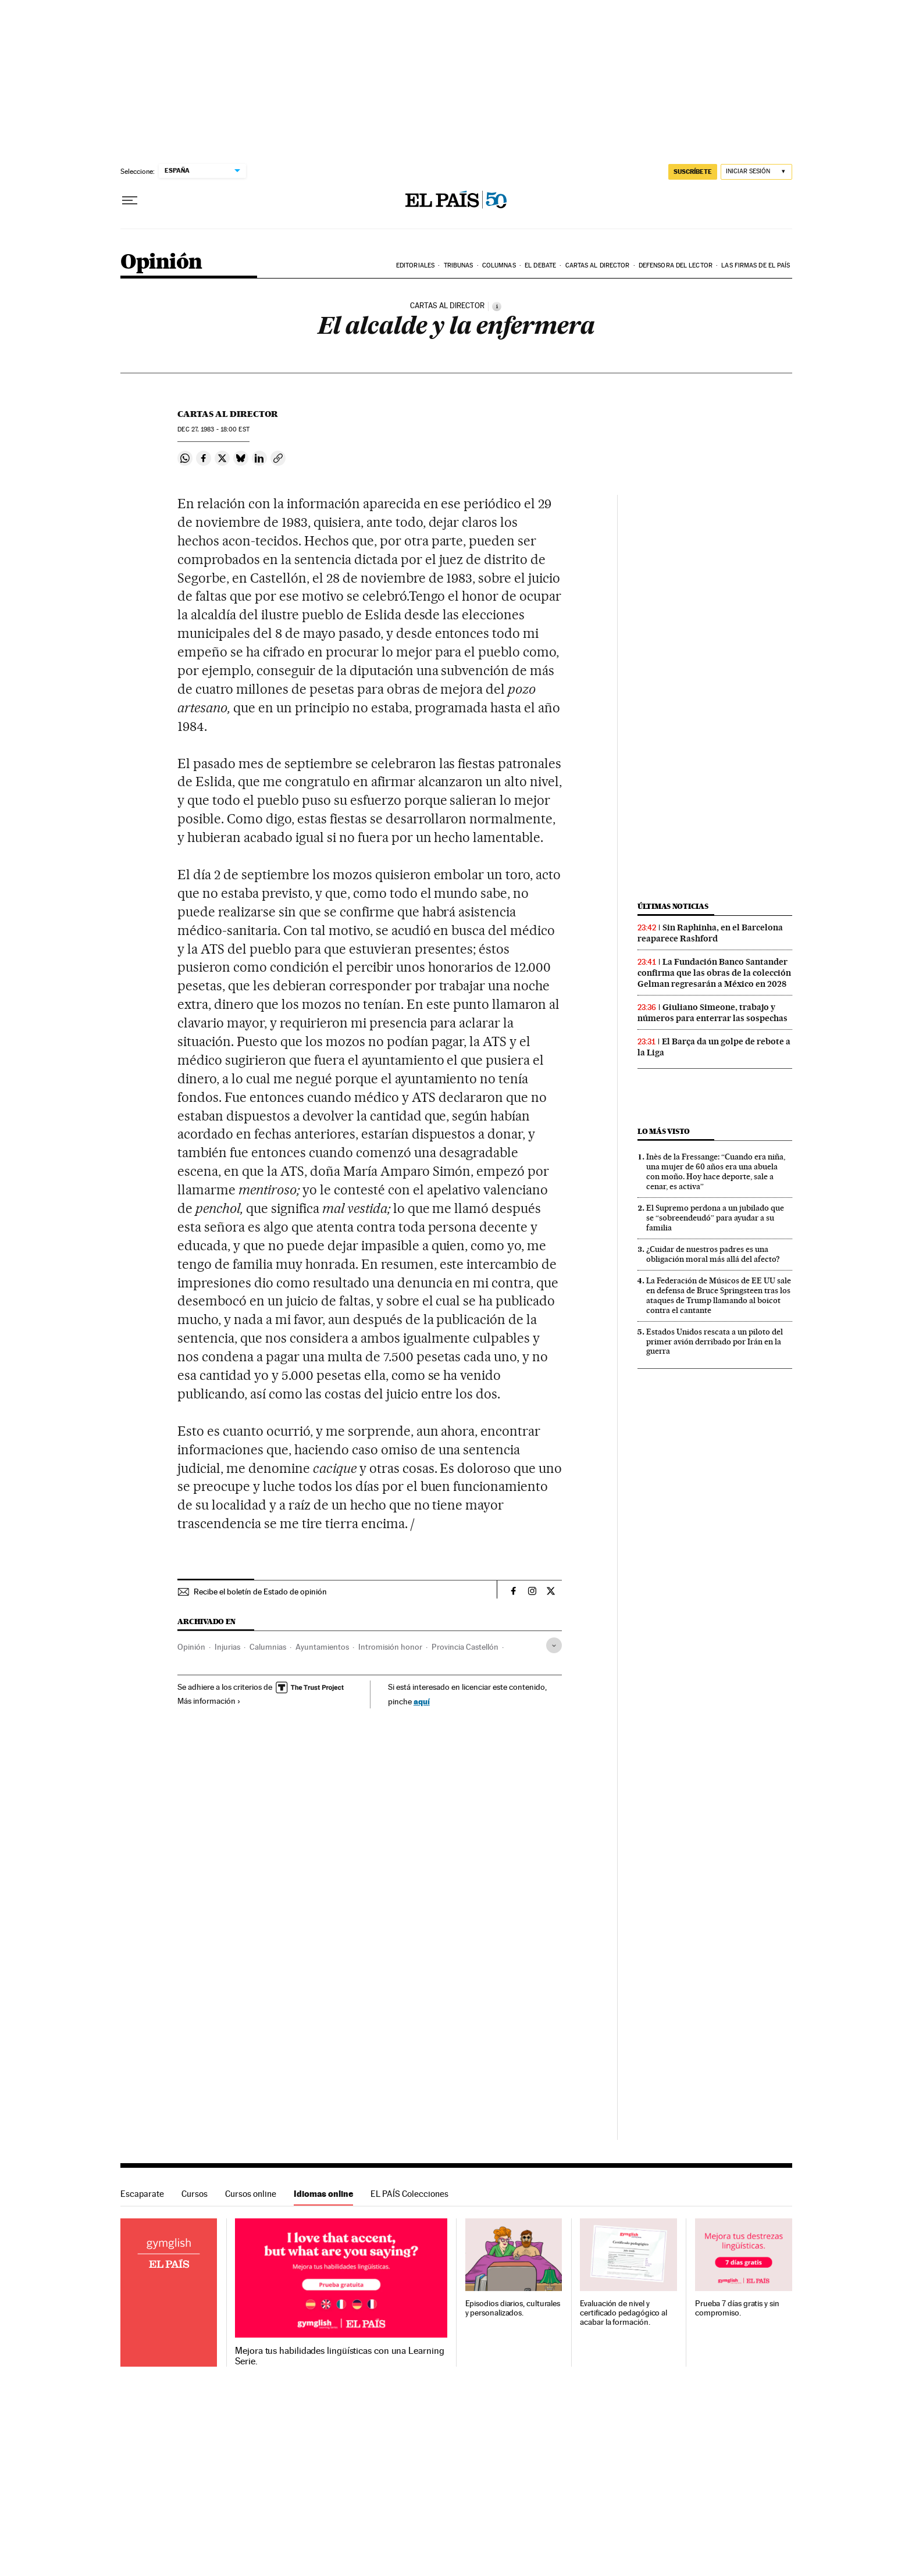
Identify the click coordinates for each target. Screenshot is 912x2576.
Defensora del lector (675, 265)
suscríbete (693, 171)
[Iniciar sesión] (756, 172)
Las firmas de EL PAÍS (755, 265)
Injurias (227, 1646)
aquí (422, 1701)
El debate (540, 265)
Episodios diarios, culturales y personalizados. (513, 2308)
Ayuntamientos (322, 1646)
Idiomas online (323, 2194)
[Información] (496, 306)
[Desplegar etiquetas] (554, 1645)
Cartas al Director (597, 265)
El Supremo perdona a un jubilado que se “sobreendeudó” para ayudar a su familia (715, 1217)
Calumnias (268, 1646)
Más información (209, 1701)
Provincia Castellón (465, 1646)
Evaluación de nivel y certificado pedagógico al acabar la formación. (623, 2313)
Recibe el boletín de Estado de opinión (260, 1591)
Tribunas (458, 265)
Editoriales (415, 265)
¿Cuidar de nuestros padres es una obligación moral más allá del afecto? (713, 1254)
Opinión (161, 262)
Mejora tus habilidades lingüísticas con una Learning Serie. (339, 2356)
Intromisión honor (390, 1646)
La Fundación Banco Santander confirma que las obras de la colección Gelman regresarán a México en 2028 (714, 973)
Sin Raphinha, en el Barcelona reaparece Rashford (710, 933)
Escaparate (142, 2194)
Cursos (194, 2194)
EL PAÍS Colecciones (409, 2194)
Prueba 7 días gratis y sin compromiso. (737, 2308)
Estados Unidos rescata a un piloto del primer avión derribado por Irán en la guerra (714, 1341)
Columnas (499, 265)
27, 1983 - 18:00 (213, 429)
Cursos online (250, 2194)
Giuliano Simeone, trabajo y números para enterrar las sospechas (712, 1012)
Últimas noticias (672, 906)
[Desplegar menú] (129, 200)
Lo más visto (663, 1131)
